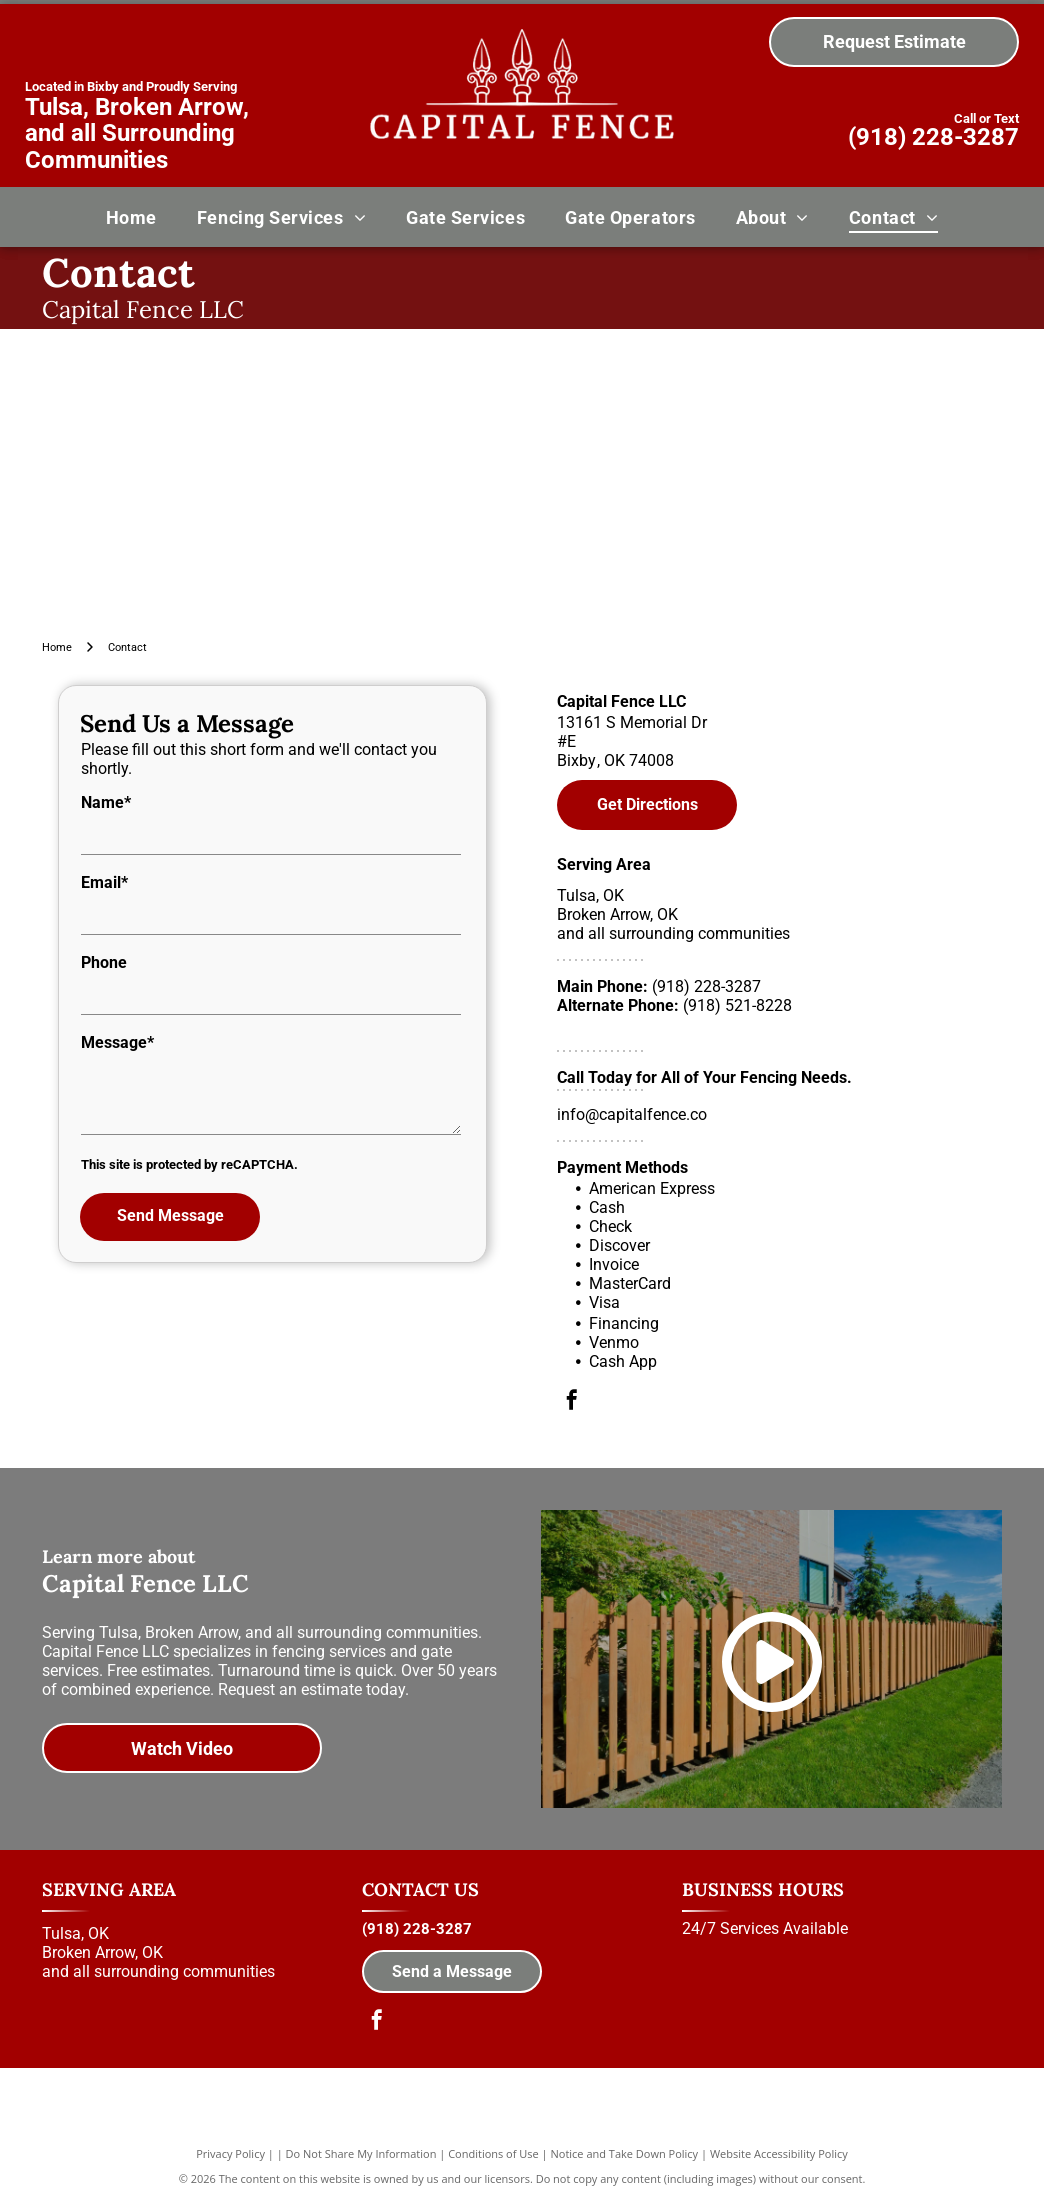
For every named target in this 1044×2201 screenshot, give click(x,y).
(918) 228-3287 (933, 137)
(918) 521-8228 (737, 1005)
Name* (106, 802)
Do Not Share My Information (361, 2153)
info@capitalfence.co (632, 1114)
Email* (104, 882)
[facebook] (572, 1402)
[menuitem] (131, 217)
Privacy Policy (230, 2153)
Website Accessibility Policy (779, 2153)
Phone (104, 962)
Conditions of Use (493, 2153)
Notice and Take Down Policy (625, 2153)
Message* (117, 1042)
